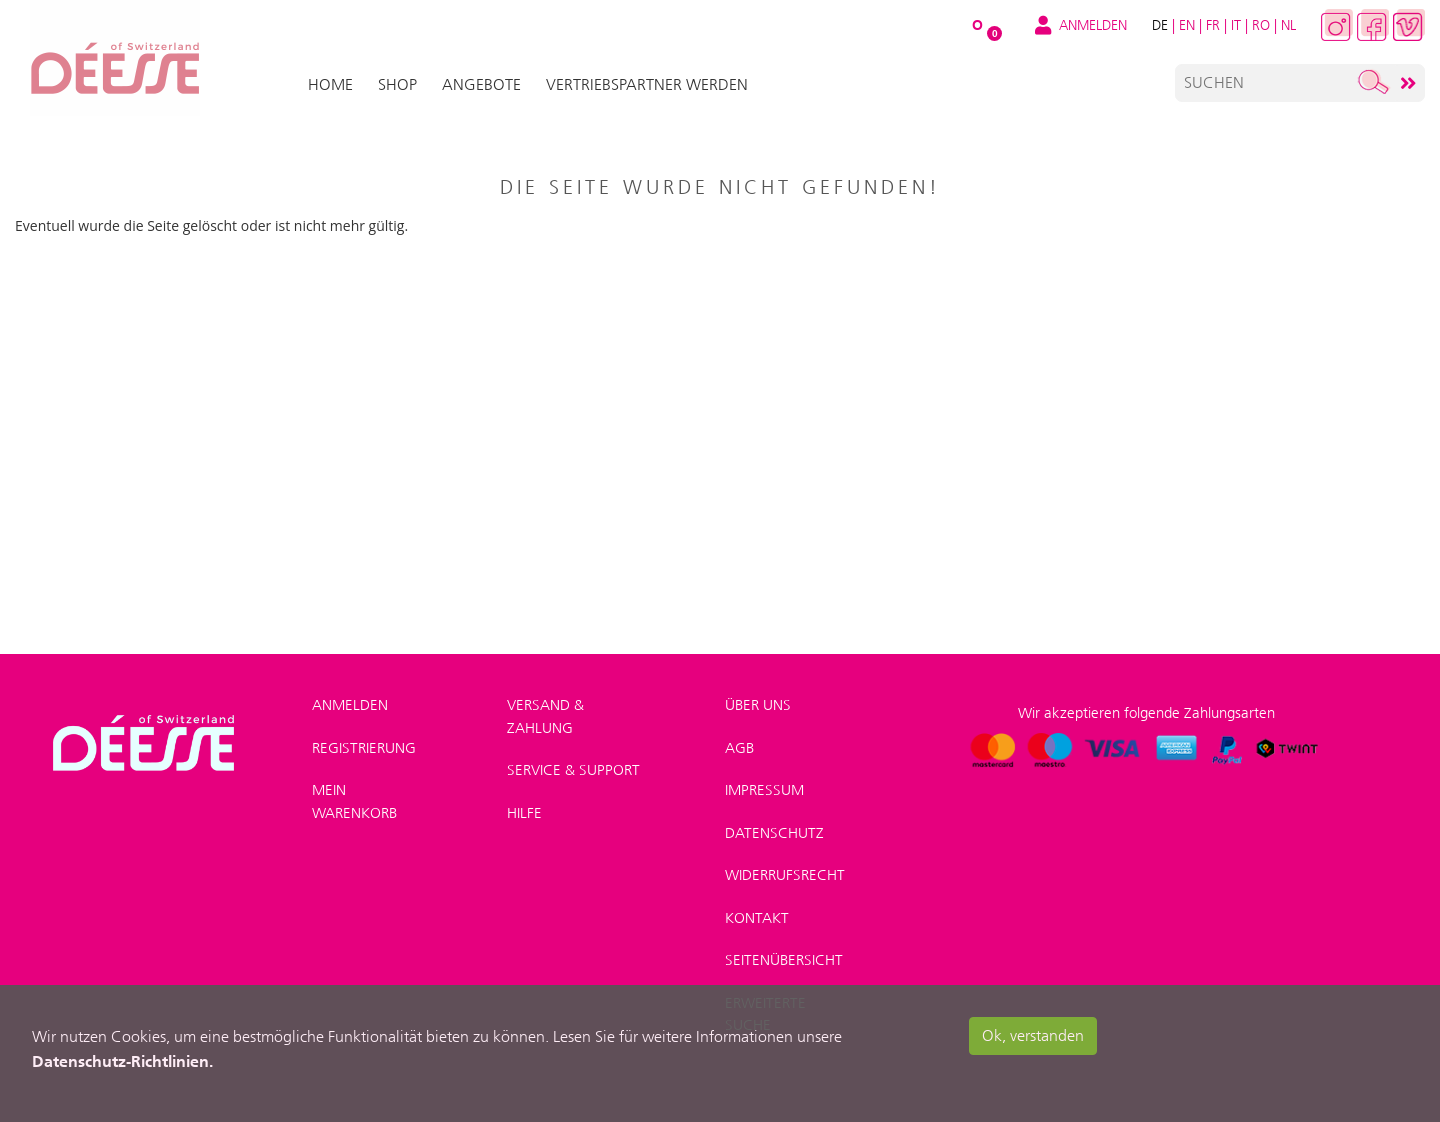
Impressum (764, 790)
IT (1236, 25)
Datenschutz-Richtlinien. (122, 1061)
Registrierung (364, 748)
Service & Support (573, 770)
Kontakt (757, 918)
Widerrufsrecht (785, 875)
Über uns (758, 705)
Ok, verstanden (1033, 1035)
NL (1288, 25)
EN (1187, 25)
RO (1261, 25)
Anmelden (350, 705)
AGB (739, 748)
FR (1213, 25)
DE (1160, 25)
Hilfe (524, 813)
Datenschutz (774, 833)
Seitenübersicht (784, 960)
